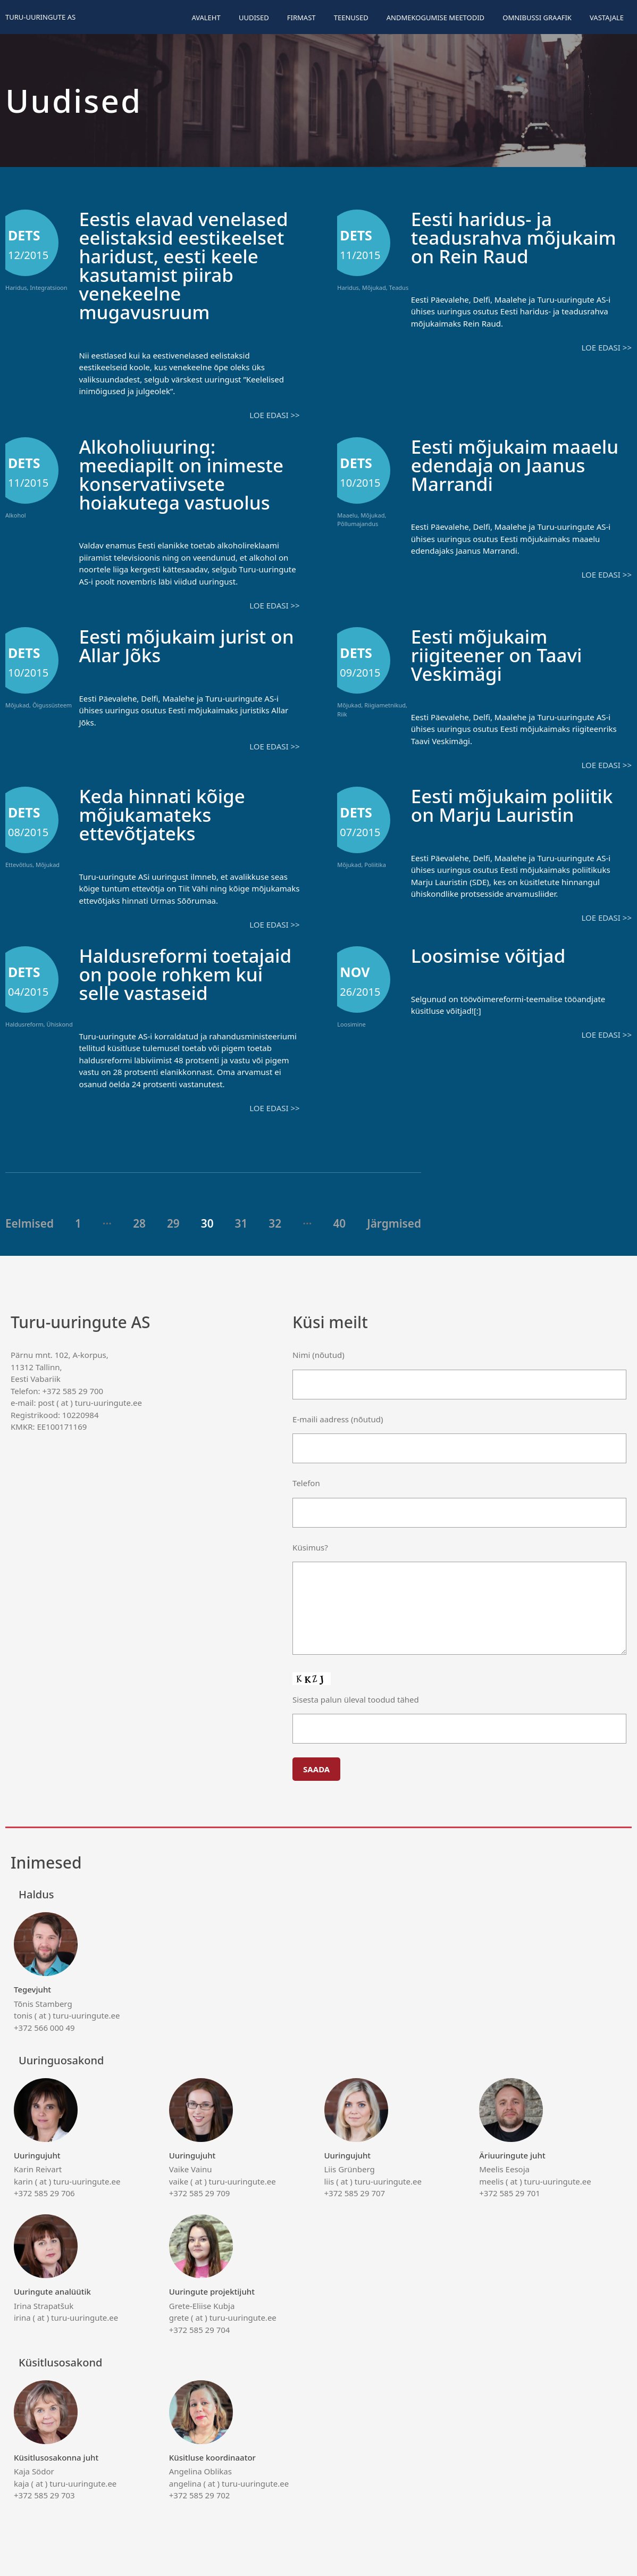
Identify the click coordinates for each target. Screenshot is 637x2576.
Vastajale (607, 17)
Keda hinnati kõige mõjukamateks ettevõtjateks (162, 814)
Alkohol (15, 515)
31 (241, 1223)
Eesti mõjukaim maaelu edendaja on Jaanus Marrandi (514, 465)
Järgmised (394, 1223)
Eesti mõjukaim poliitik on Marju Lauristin (512, 805)
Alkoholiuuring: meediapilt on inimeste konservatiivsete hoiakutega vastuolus (181, 474)
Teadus (399, 287)
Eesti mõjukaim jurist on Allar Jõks (186, 646)
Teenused (351, 17)
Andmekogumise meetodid (435, 17)
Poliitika (375, 865)
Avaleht (205, 17)
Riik (342, 714)
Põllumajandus (357, 524)
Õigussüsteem (52, 705)
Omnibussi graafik (537, 17)
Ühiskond (60, 1024)
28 (139, 1223)
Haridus (16, 287)
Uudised (254, 17)
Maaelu (347, 515)
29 (173, 1223)
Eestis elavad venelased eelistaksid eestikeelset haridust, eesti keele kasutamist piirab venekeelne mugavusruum (183, 265)
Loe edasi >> (274, 415)
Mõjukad (374, 287)
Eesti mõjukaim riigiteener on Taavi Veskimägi (496, 655)
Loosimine (351, 1024)
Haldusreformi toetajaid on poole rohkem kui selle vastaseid (185, 974)
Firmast (301, 17)
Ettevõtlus (18, 865)
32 (275, 1223)
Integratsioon (48, 287)
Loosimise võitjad (488, 955)
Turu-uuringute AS (40, 17)
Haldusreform (24, 1024)
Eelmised (29, 1223)
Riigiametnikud (385, 705)
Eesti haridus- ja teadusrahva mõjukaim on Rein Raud (513, 237)
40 (339, 1223)
